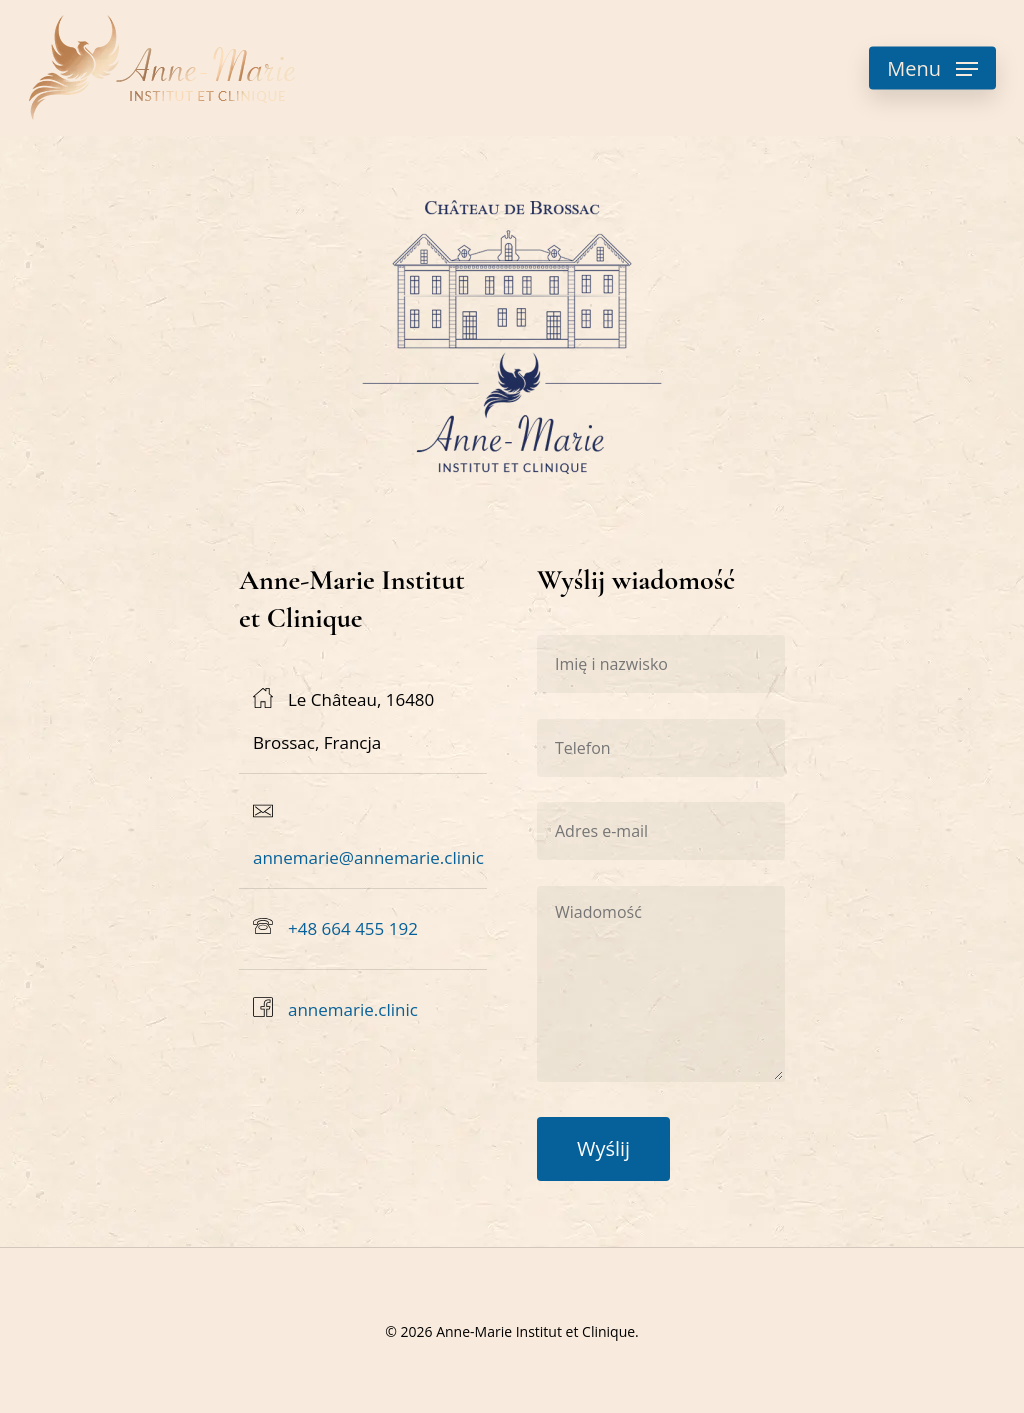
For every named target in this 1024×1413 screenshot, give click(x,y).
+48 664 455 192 (353, 928)
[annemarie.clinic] (363, 1010)
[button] (932, 68)
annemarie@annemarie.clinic (368, 857)
